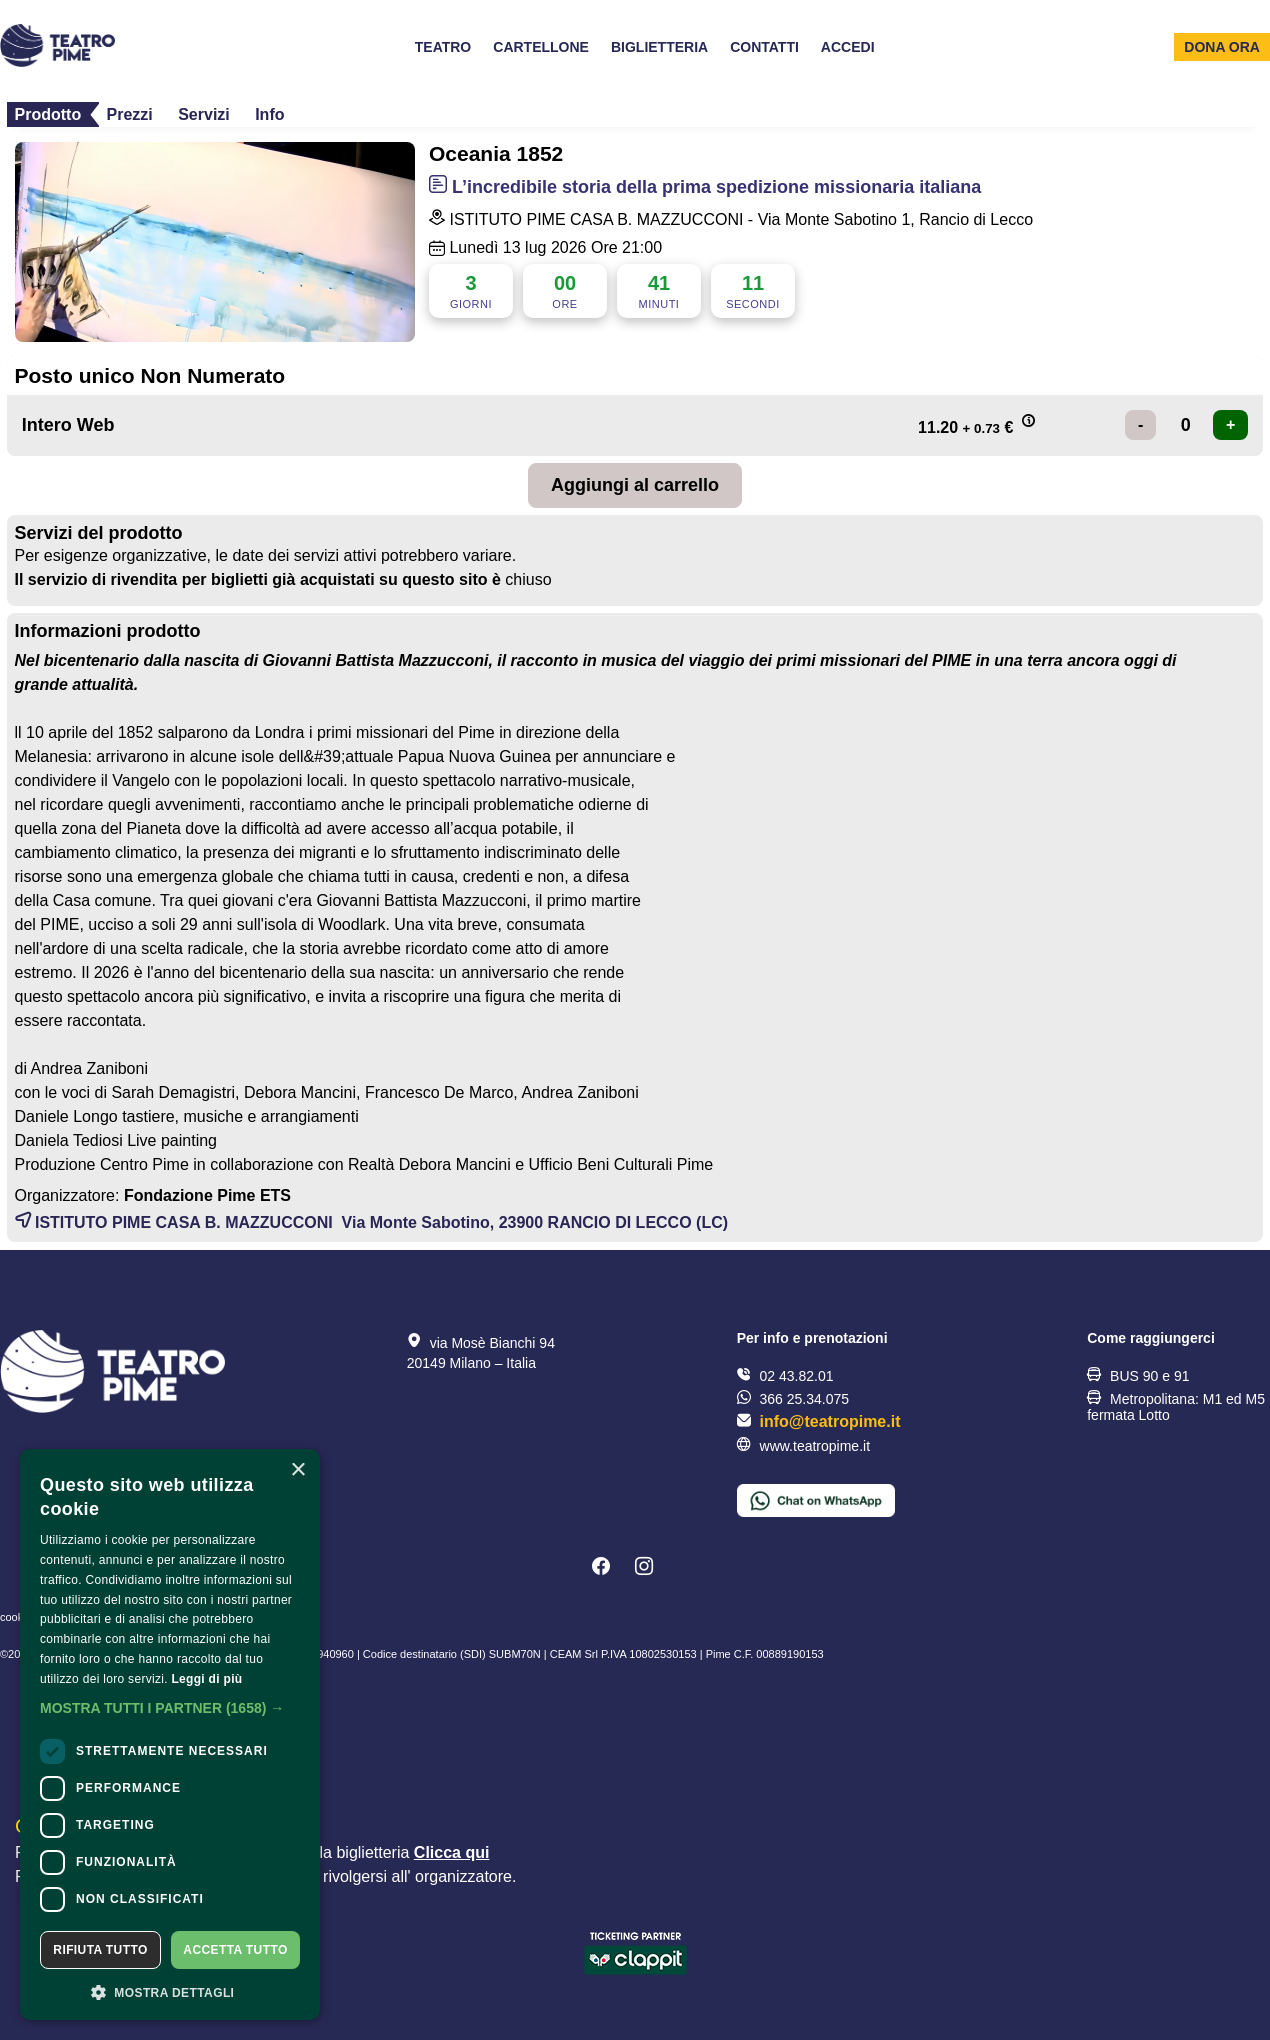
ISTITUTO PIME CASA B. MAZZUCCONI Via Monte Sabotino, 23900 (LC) (372, 1222)
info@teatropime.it (830, 1421)
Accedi (848, 47)
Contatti (764, 47)
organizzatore (463, 1876)
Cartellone (541, 47)
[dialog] (170, 1734)
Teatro (443, 47)
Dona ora (1222, 47)
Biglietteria (659, 47)
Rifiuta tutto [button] (100, 1950)
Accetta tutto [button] (235, 1950)
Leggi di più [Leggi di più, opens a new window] (206, 1679)
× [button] (297, 1470)
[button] (170, 1708)
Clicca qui (452, 1852)
